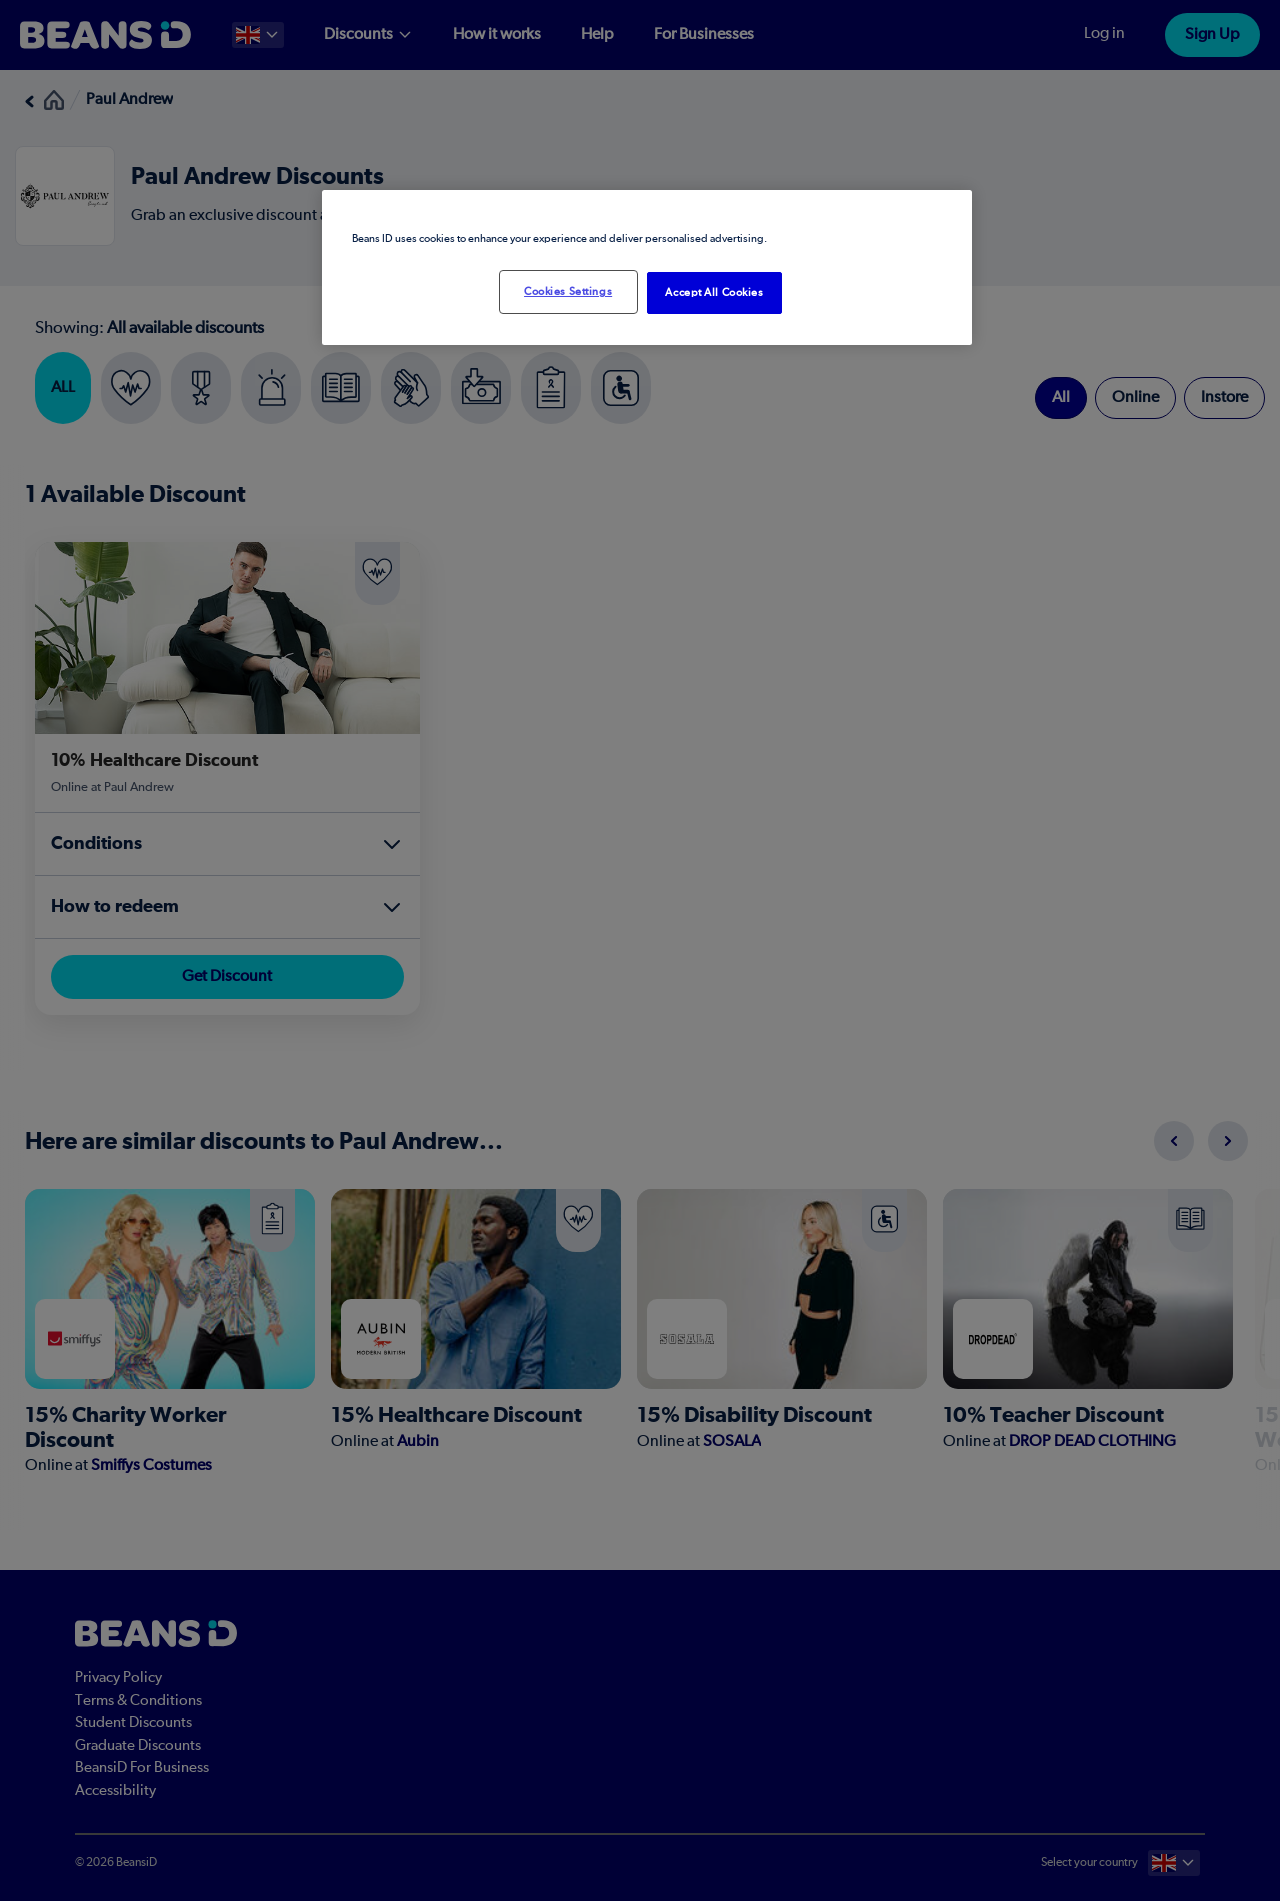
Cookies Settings (568, 291)
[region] (647, 267)
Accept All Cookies (714, 292)
